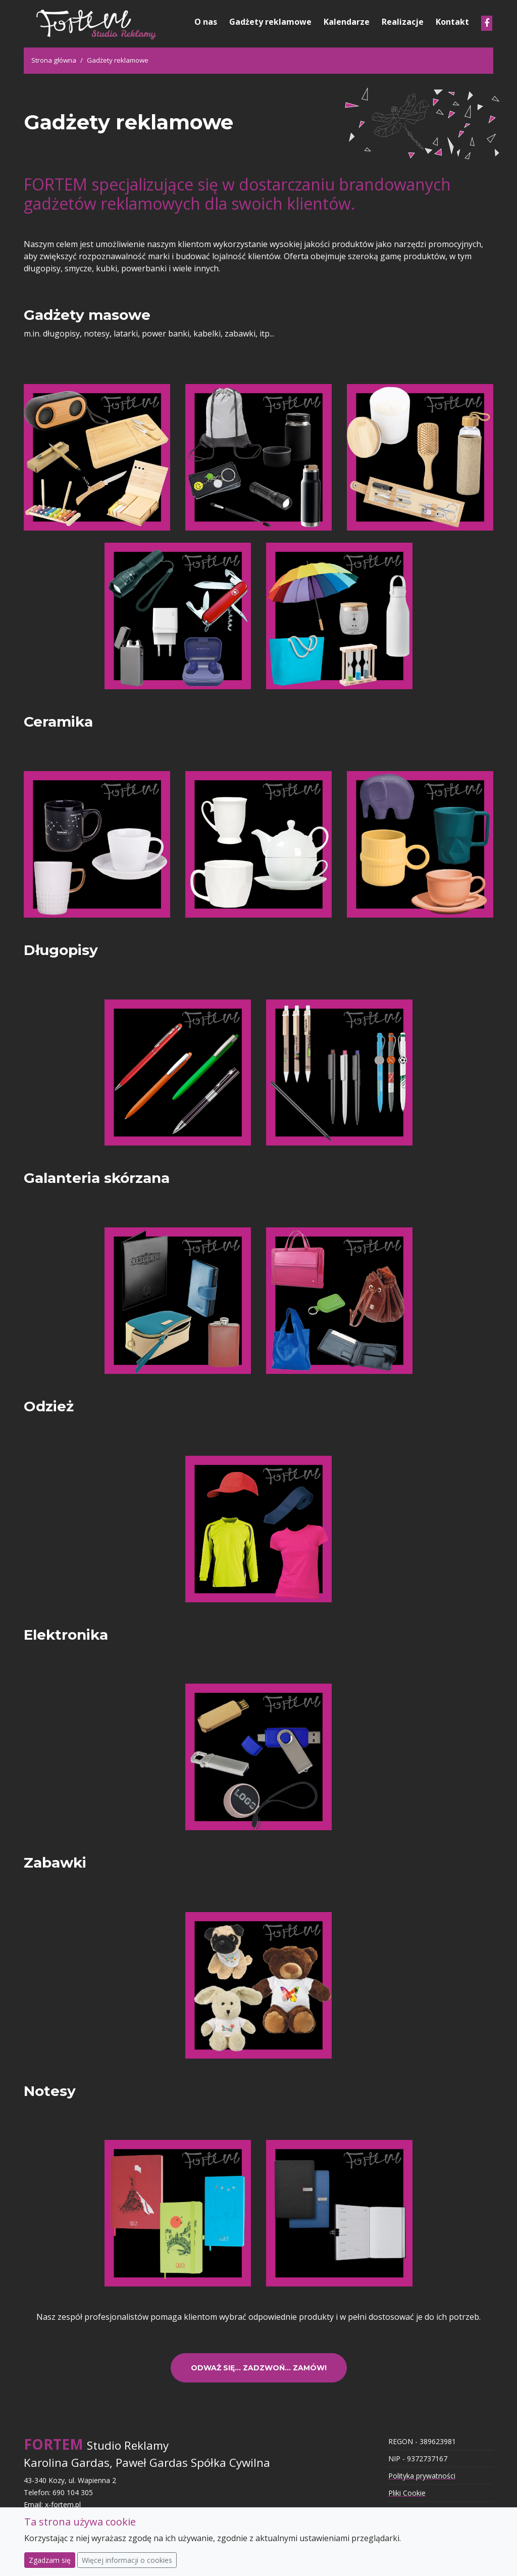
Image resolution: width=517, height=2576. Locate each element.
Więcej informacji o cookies (127, 2560)
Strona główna (53, 60)
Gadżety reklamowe (270, 21)
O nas (205, 21)
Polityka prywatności (421, 2475)
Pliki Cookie (407, 2493)
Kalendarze (347, 21)
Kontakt (452, 21)
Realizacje (403, 21)
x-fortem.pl (63, 2504)
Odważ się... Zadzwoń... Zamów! (259, 2367)
